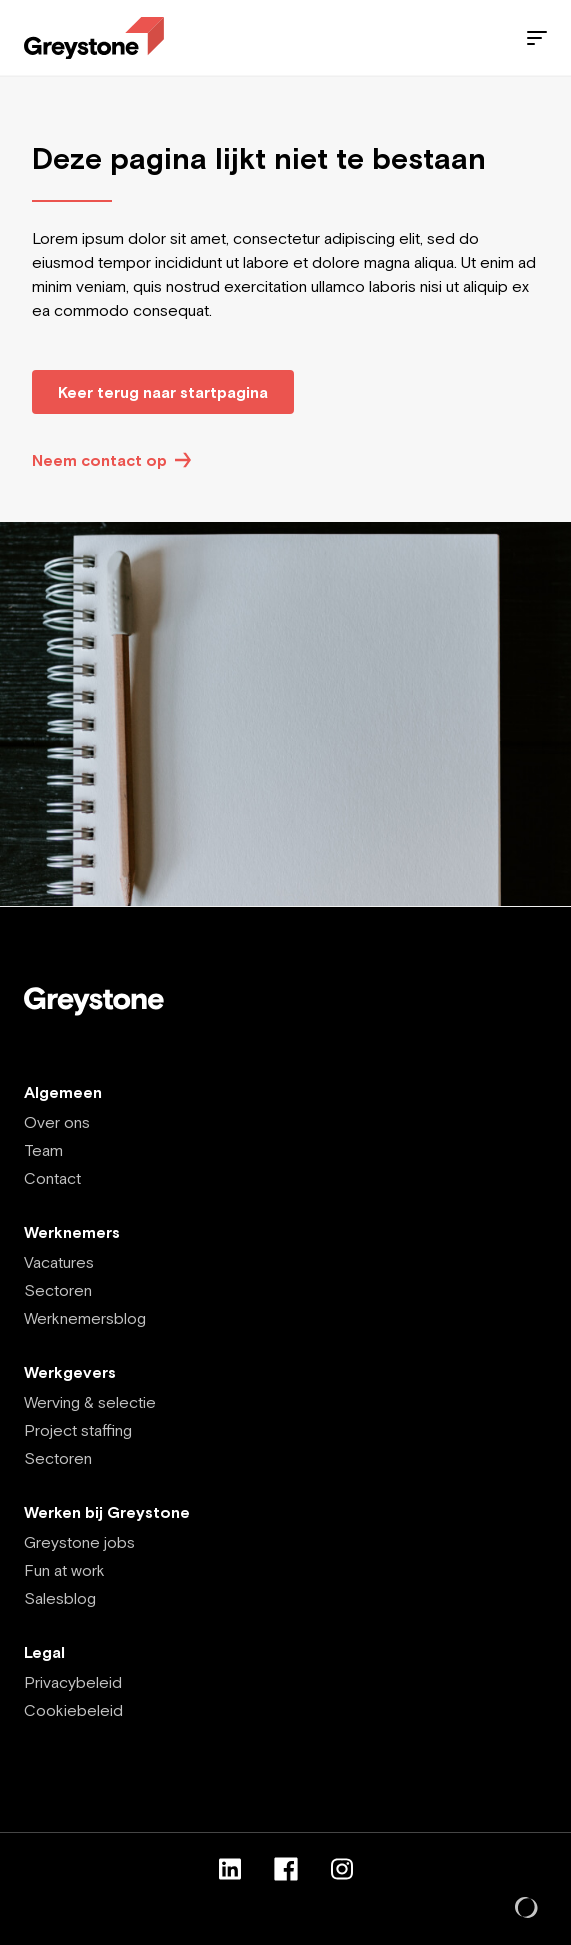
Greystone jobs (79, 1542)
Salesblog (60, 1598)
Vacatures (59, 1262)
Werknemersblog (85, 1318)
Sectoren (58, 1290)
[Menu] (537, 38)
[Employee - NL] (94, 38)
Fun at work (64, 1570)
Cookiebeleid (73, 1710)
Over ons (57, 1122)
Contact (52, 1178)
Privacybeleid (73, 1682)
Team (43, 1150)
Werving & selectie (90, 1402)
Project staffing (78, 1430)
